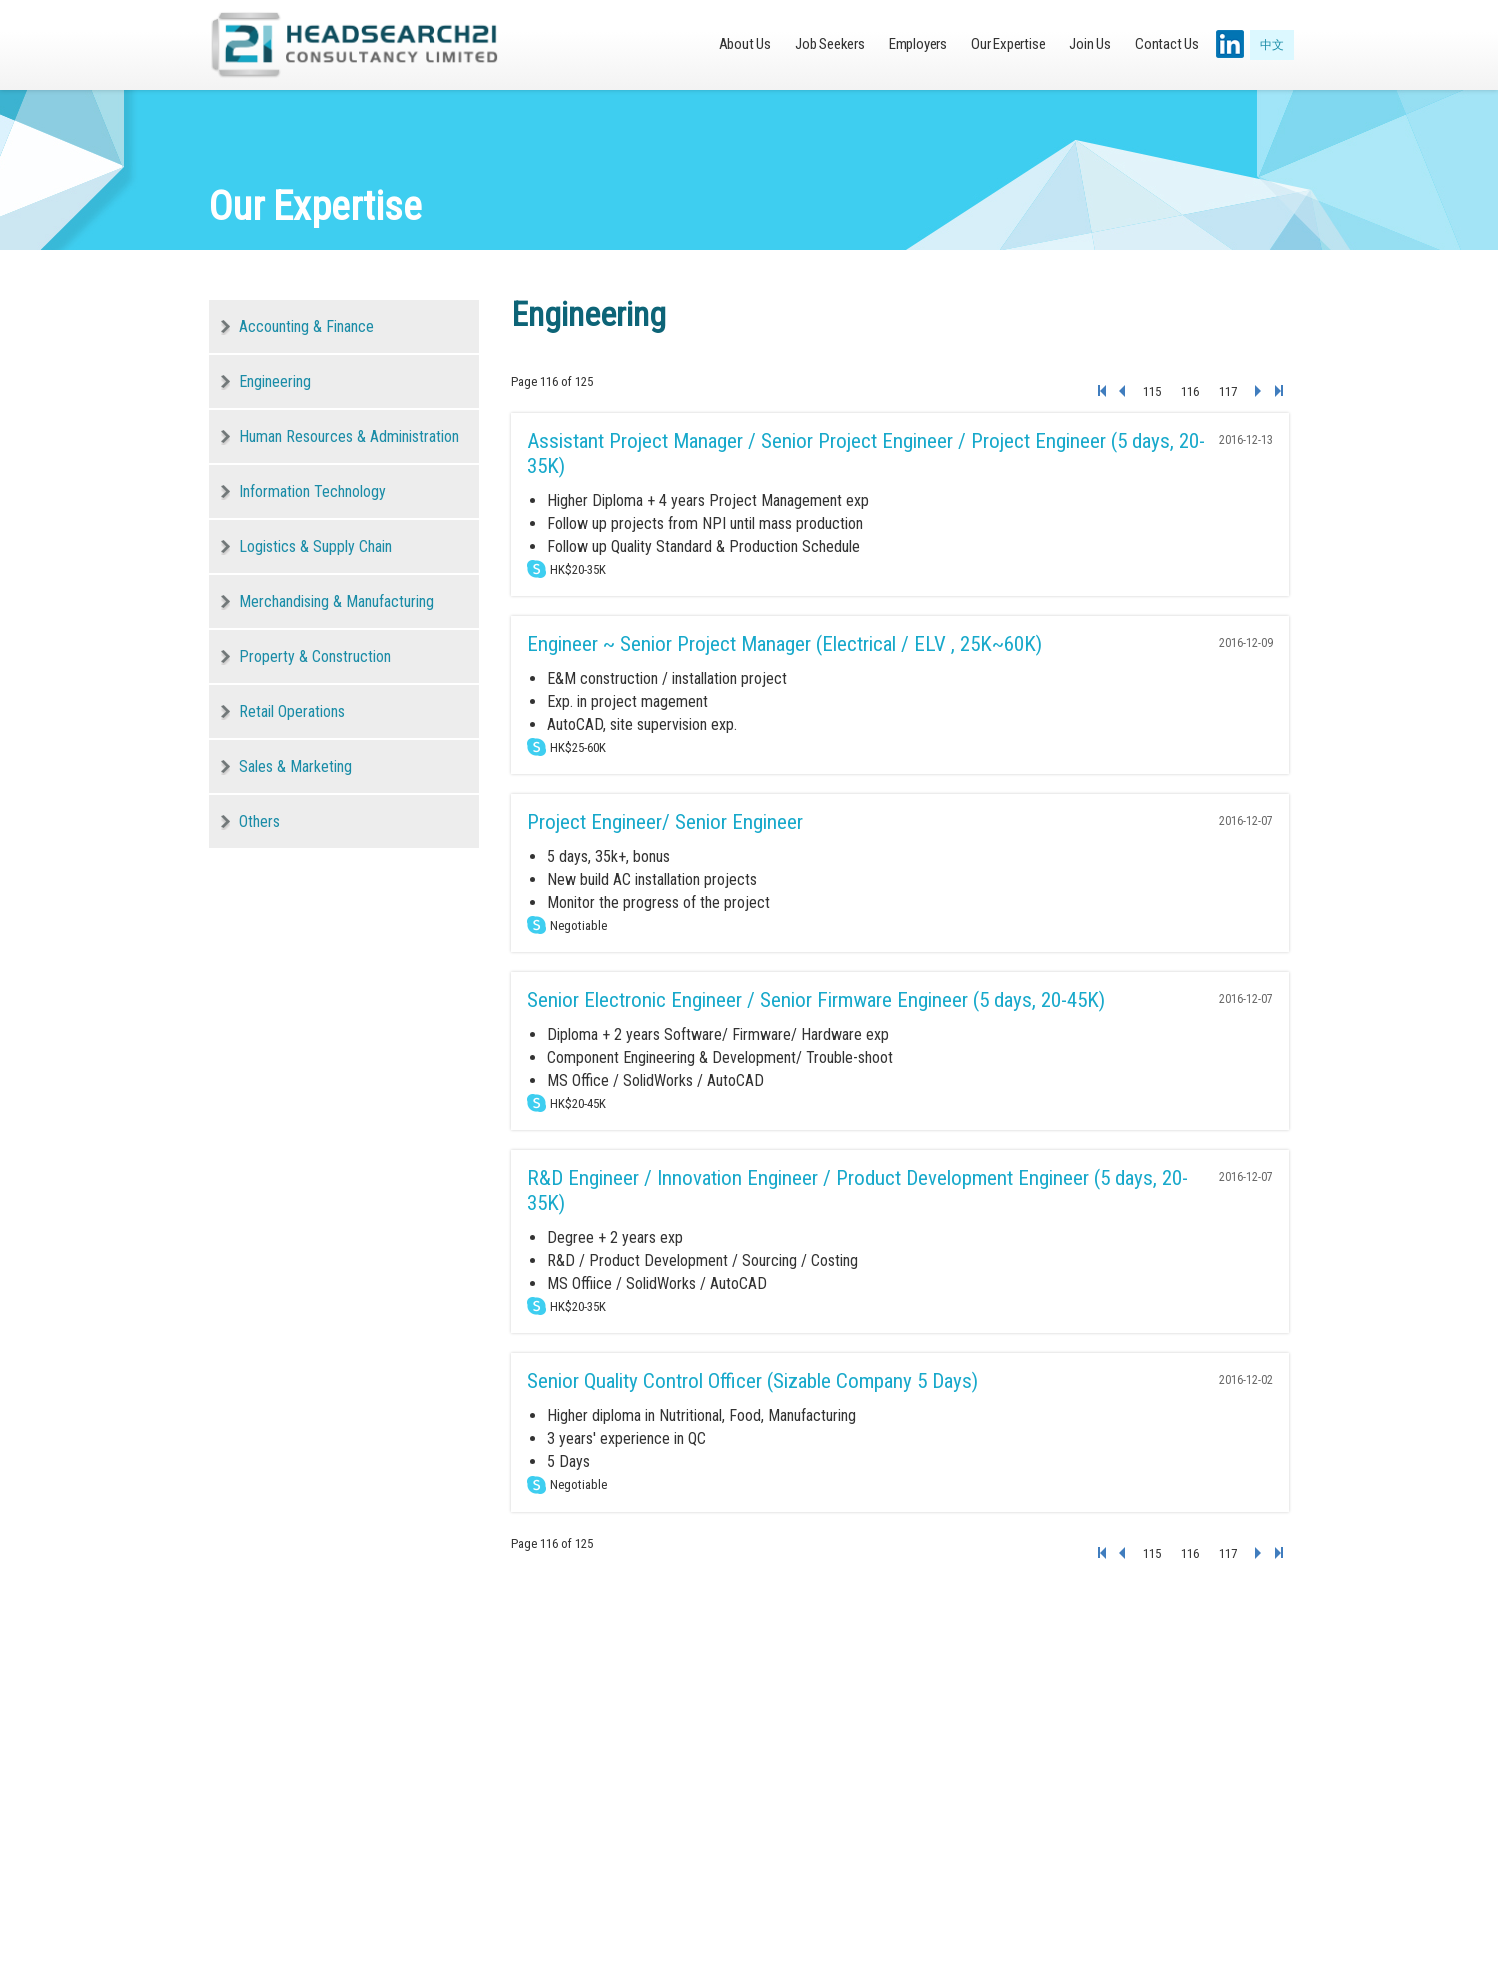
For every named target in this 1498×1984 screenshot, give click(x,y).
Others (259, 821)
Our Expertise (1008, 44)
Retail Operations (292, 711)
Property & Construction (315, 656)
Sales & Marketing (295, 766)
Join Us (1090, 44)
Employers (918, 44)
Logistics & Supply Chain (315, 546)
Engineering (275, 381)
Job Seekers (830, 44)
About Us (745, 44)
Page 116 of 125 (552, 381)
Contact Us (1167, 44)
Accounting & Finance (306, 326)
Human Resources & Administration (349, 436)
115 (1152, 391)
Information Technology (312, 491)
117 (1228, 391)
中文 (1272, 45)
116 (1190, 391)
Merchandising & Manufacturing (336, 601)
